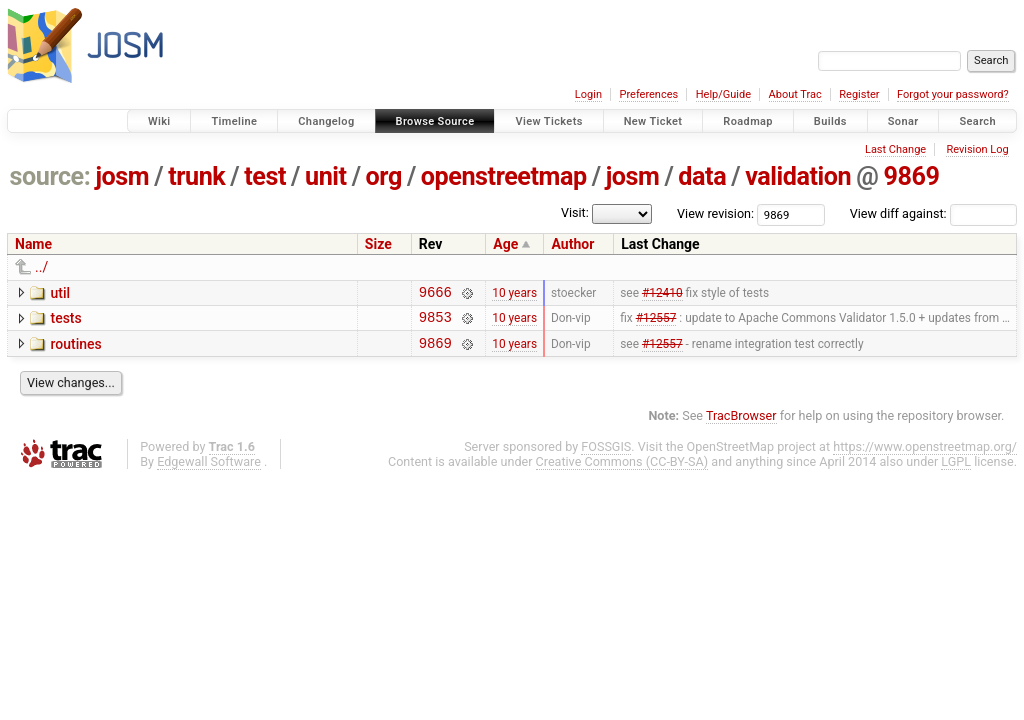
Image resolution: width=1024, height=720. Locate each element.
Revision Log (977, 149)
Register (859, 94)
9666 (435, 294)
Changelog (326, 121)
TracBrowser (741, 424)
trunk (196, 176)
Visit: (575, 212)
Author (572, 244)
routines (75, 350)
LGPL (956, 470)
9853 (435, 322)
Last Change (895, 149)
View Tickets (548, 121)
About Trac (795, 94)
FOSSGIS (606, 455)
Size (378, 244)
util (60, 293)
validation (798, 176)
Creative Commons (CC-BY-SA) (622, 470)
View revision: (715, 213)
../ (41, 267)
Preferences (648, 94)
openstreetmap (504, 176)
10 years (514, 294)
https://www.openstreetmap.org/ (925, 455)
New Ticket (653, 121)
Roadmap (748, 121)
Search (977, 121)
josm (122, 176)
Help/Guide (723, 94)
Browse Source (435, 121)
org (384, 176)
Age (505, 244)
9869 (911, 176)
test (265, 176)
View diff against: (933, 213)
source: (50, 176)
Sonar (903, 121)
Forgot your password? (953, 94)
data (702, 176)
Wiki (159, 121)
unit (326, 176)
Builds (830, 121)
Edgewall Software (209, 470)
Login (588, 94)
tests (65, 321)
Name (33, 244)
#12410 (662, 294)
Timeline (234, 121)
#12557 (656, 323)
